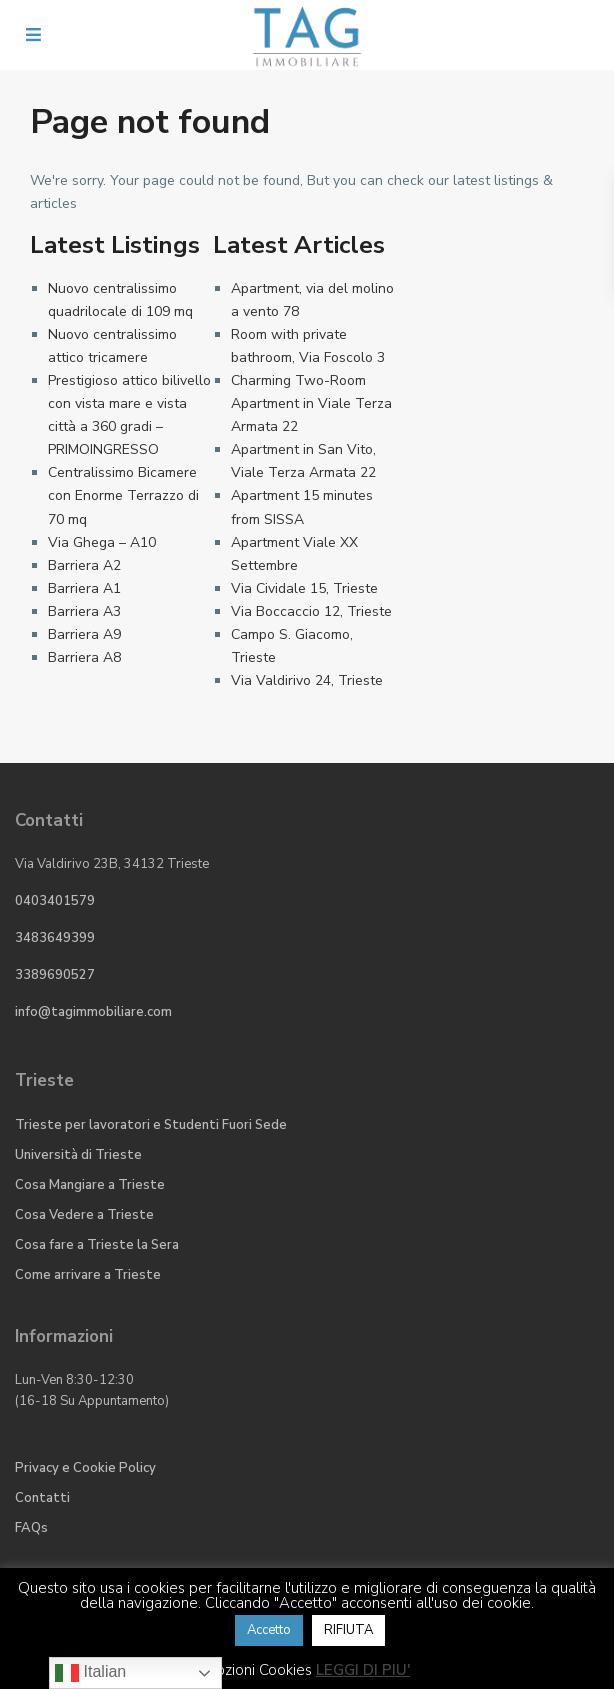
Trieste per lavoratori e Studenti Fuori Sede (151, 1125)
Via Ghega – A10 (102, 542)
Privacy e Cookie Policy (85, 1468)
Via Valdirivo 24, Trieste (307, 680)
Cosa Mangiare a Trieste (90, 1185)
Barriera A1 (84, 588)
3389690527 (55, 975)
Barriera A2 (84, 565)
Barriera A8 (84, 657)
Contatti (42, 1498)
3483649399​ (55, 938)
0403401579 (55, 901)
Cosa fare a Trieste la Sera (97, 1245)
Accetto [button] (269, 1630)
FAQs (31, 1528)
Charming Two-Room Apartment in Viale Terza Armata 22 (311, 403)
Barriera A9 (84, 634)
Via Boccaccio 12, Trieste (311, 611)
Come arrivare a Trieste (88, 1275)
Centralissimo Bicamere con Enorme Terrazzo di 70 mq (123, 495)
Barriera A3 (84, 611)
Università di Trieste (78, 1155)
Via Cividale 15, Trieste (304, 588)
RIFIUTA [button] (348, 1630)
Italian (90, 1673)
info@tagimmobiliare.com (93, 1012)
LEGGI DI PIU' (363, 1670)
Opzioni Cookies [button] (258, 1670)
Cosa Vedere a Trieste (84, 1215)
